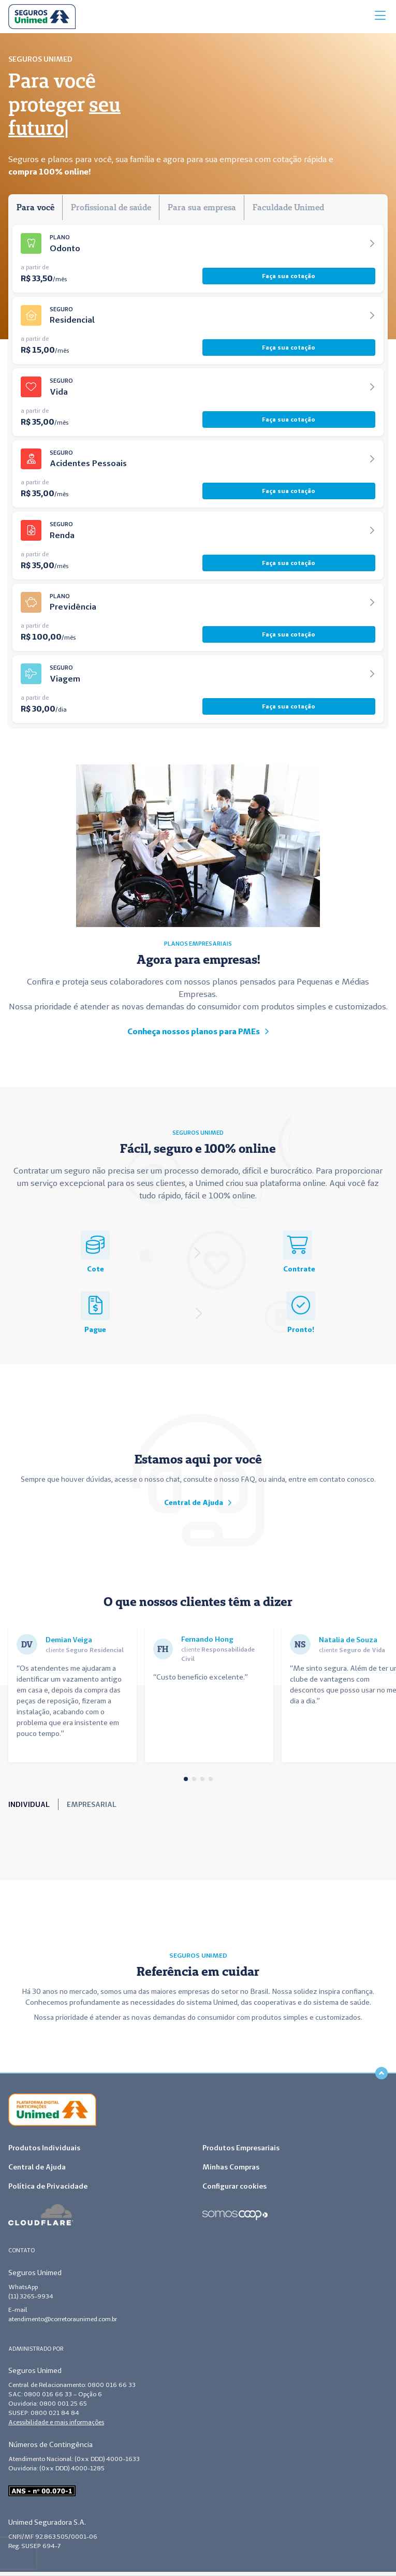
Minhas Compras (230, 2167)
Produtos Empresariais (241, 2147)
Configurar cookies (234, 2186)
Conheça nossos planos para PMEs (198, 1031)
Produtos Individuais (44, 2147)
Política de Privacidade (47, 2186)
